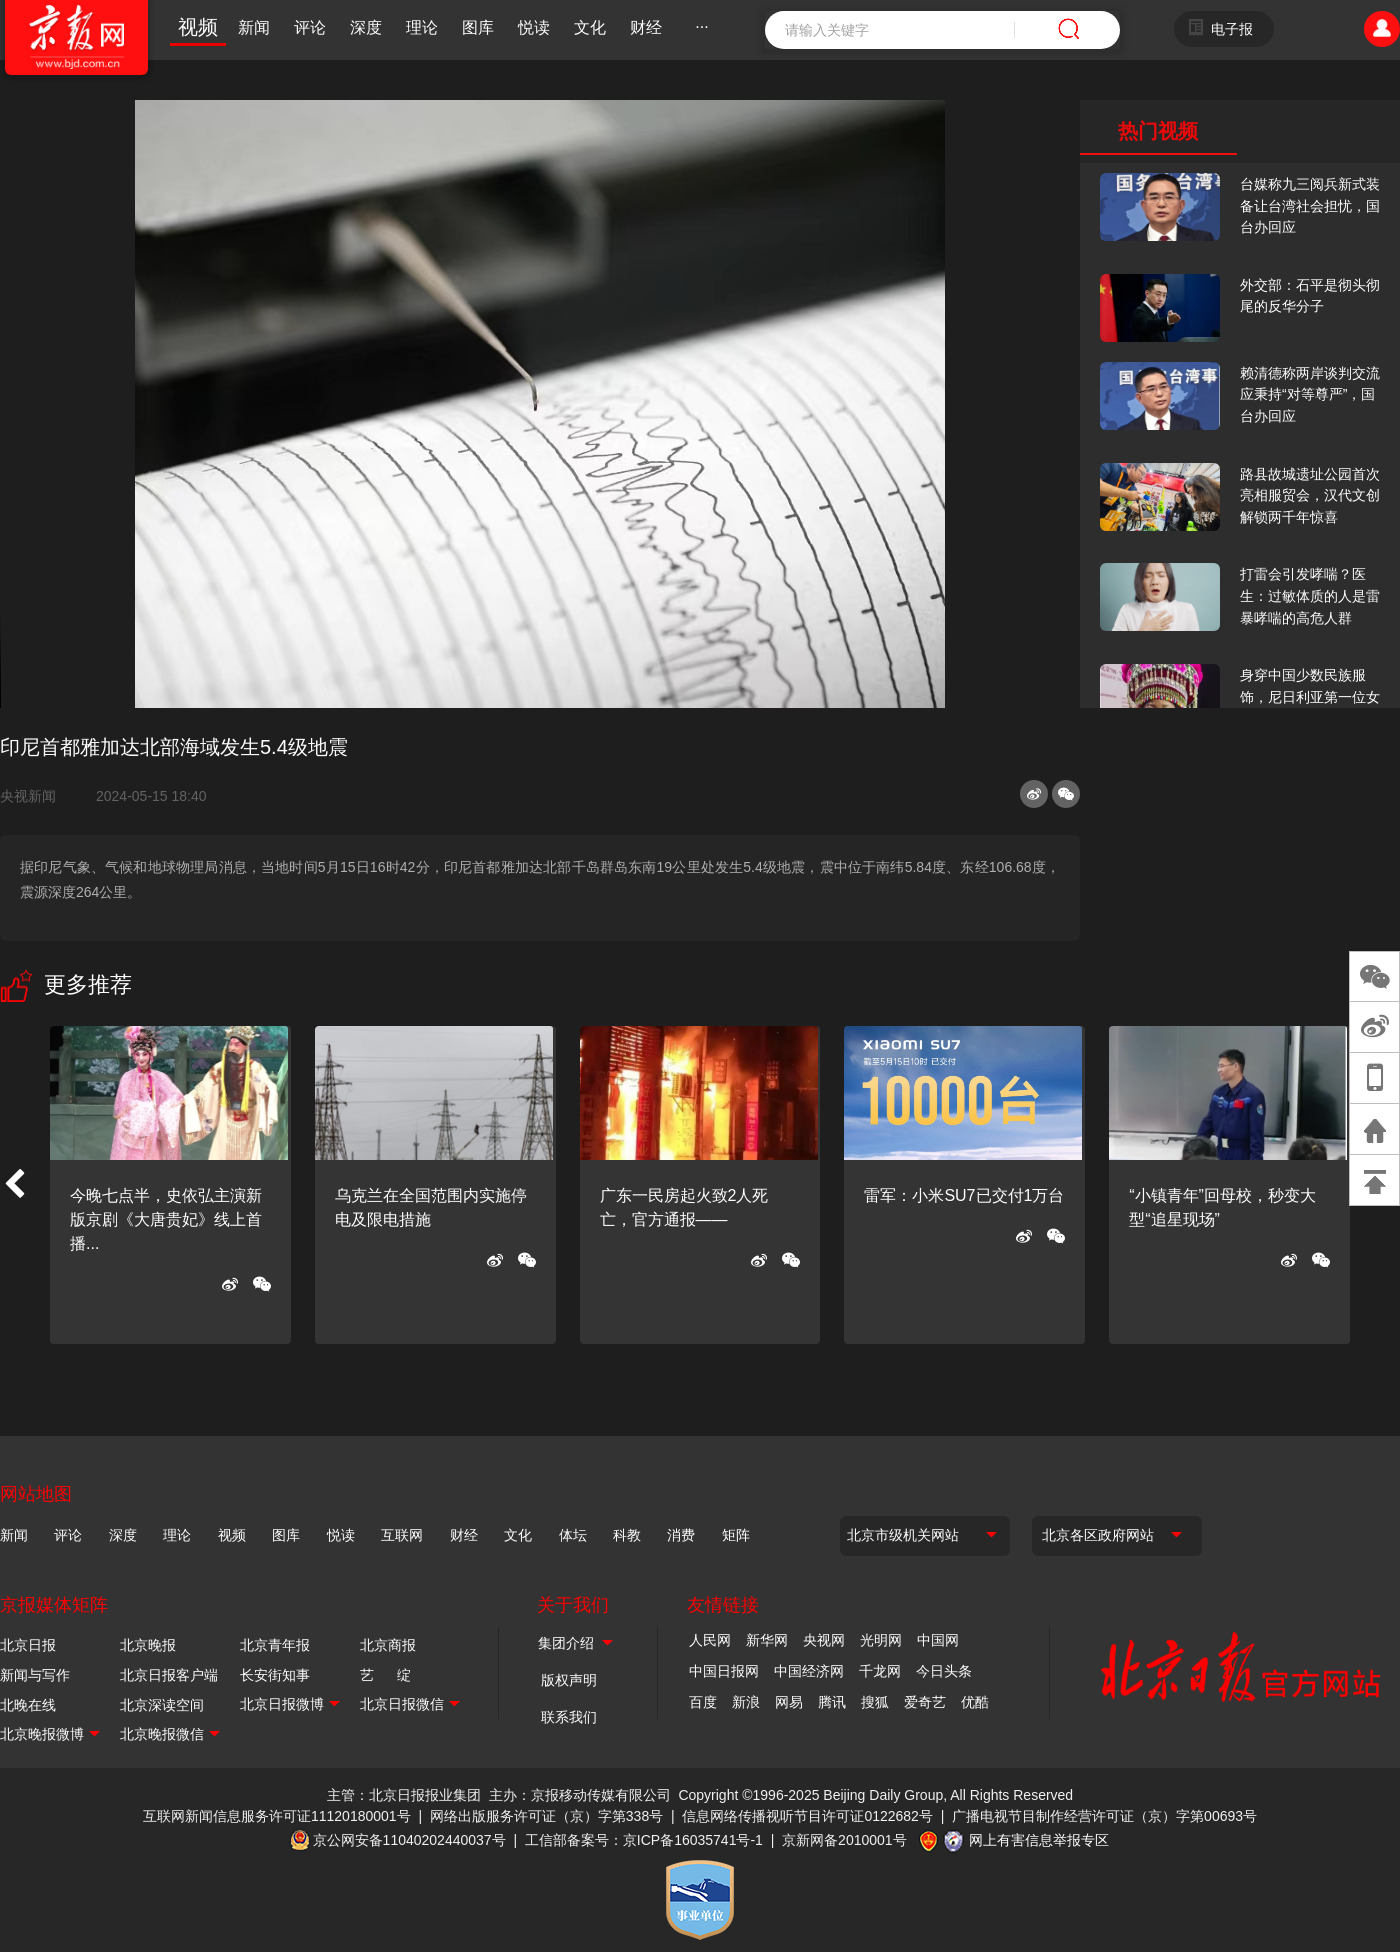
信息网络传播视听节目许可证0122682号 (807, 1816)
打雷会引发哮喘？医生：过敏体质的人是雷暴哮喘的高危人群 (1310, 595)
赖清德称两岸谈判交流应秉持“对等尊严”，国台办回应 (1310, 394)
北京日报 (28, 1645)
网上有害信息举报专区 (1039, 1840)
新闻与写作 (35, 1675)
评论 (310, 27)
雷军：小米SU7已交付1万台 (964, 1195)
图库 (478, 27)
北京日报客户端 (169, 1675)
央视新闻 (36, 796)
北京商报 (388, 1645)
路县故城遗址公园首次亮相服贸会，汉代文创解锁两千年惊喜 (1310, 495)
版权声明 (569, 1680)
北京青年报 (275, 1645)
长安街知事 (275, 1675)
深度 (366, 27)
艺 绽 (385, 1675)
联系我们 (569, 1717)
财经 (646, 27)
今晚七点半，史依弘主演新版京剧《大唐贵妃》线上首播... (166, 1219)
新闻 (254, 27)
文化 (590, 27)
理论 (422, 27)
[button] (14, 1185)
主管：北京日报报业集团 (404, 1795)
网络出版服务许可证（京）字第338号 (546, 1816)
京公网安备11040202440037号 (409, 1840)
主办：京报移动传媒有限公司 (580, 1795)
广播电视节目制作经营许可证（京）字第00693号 (1104, 1816)
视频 (198, 27)
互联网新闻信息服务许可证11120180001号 (277, 1816)
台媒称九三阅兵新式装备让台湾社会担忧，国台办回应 (1310, 205)
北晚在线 (28, 1705)
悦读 (534, 27)
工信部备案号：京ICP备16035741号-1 (644, 1840)
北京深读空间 (162, 1705)
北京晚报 (148, 1645)
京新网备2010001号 (844, 1840)
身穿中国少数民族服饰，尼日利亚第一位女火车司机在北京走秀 (1310, 696)
